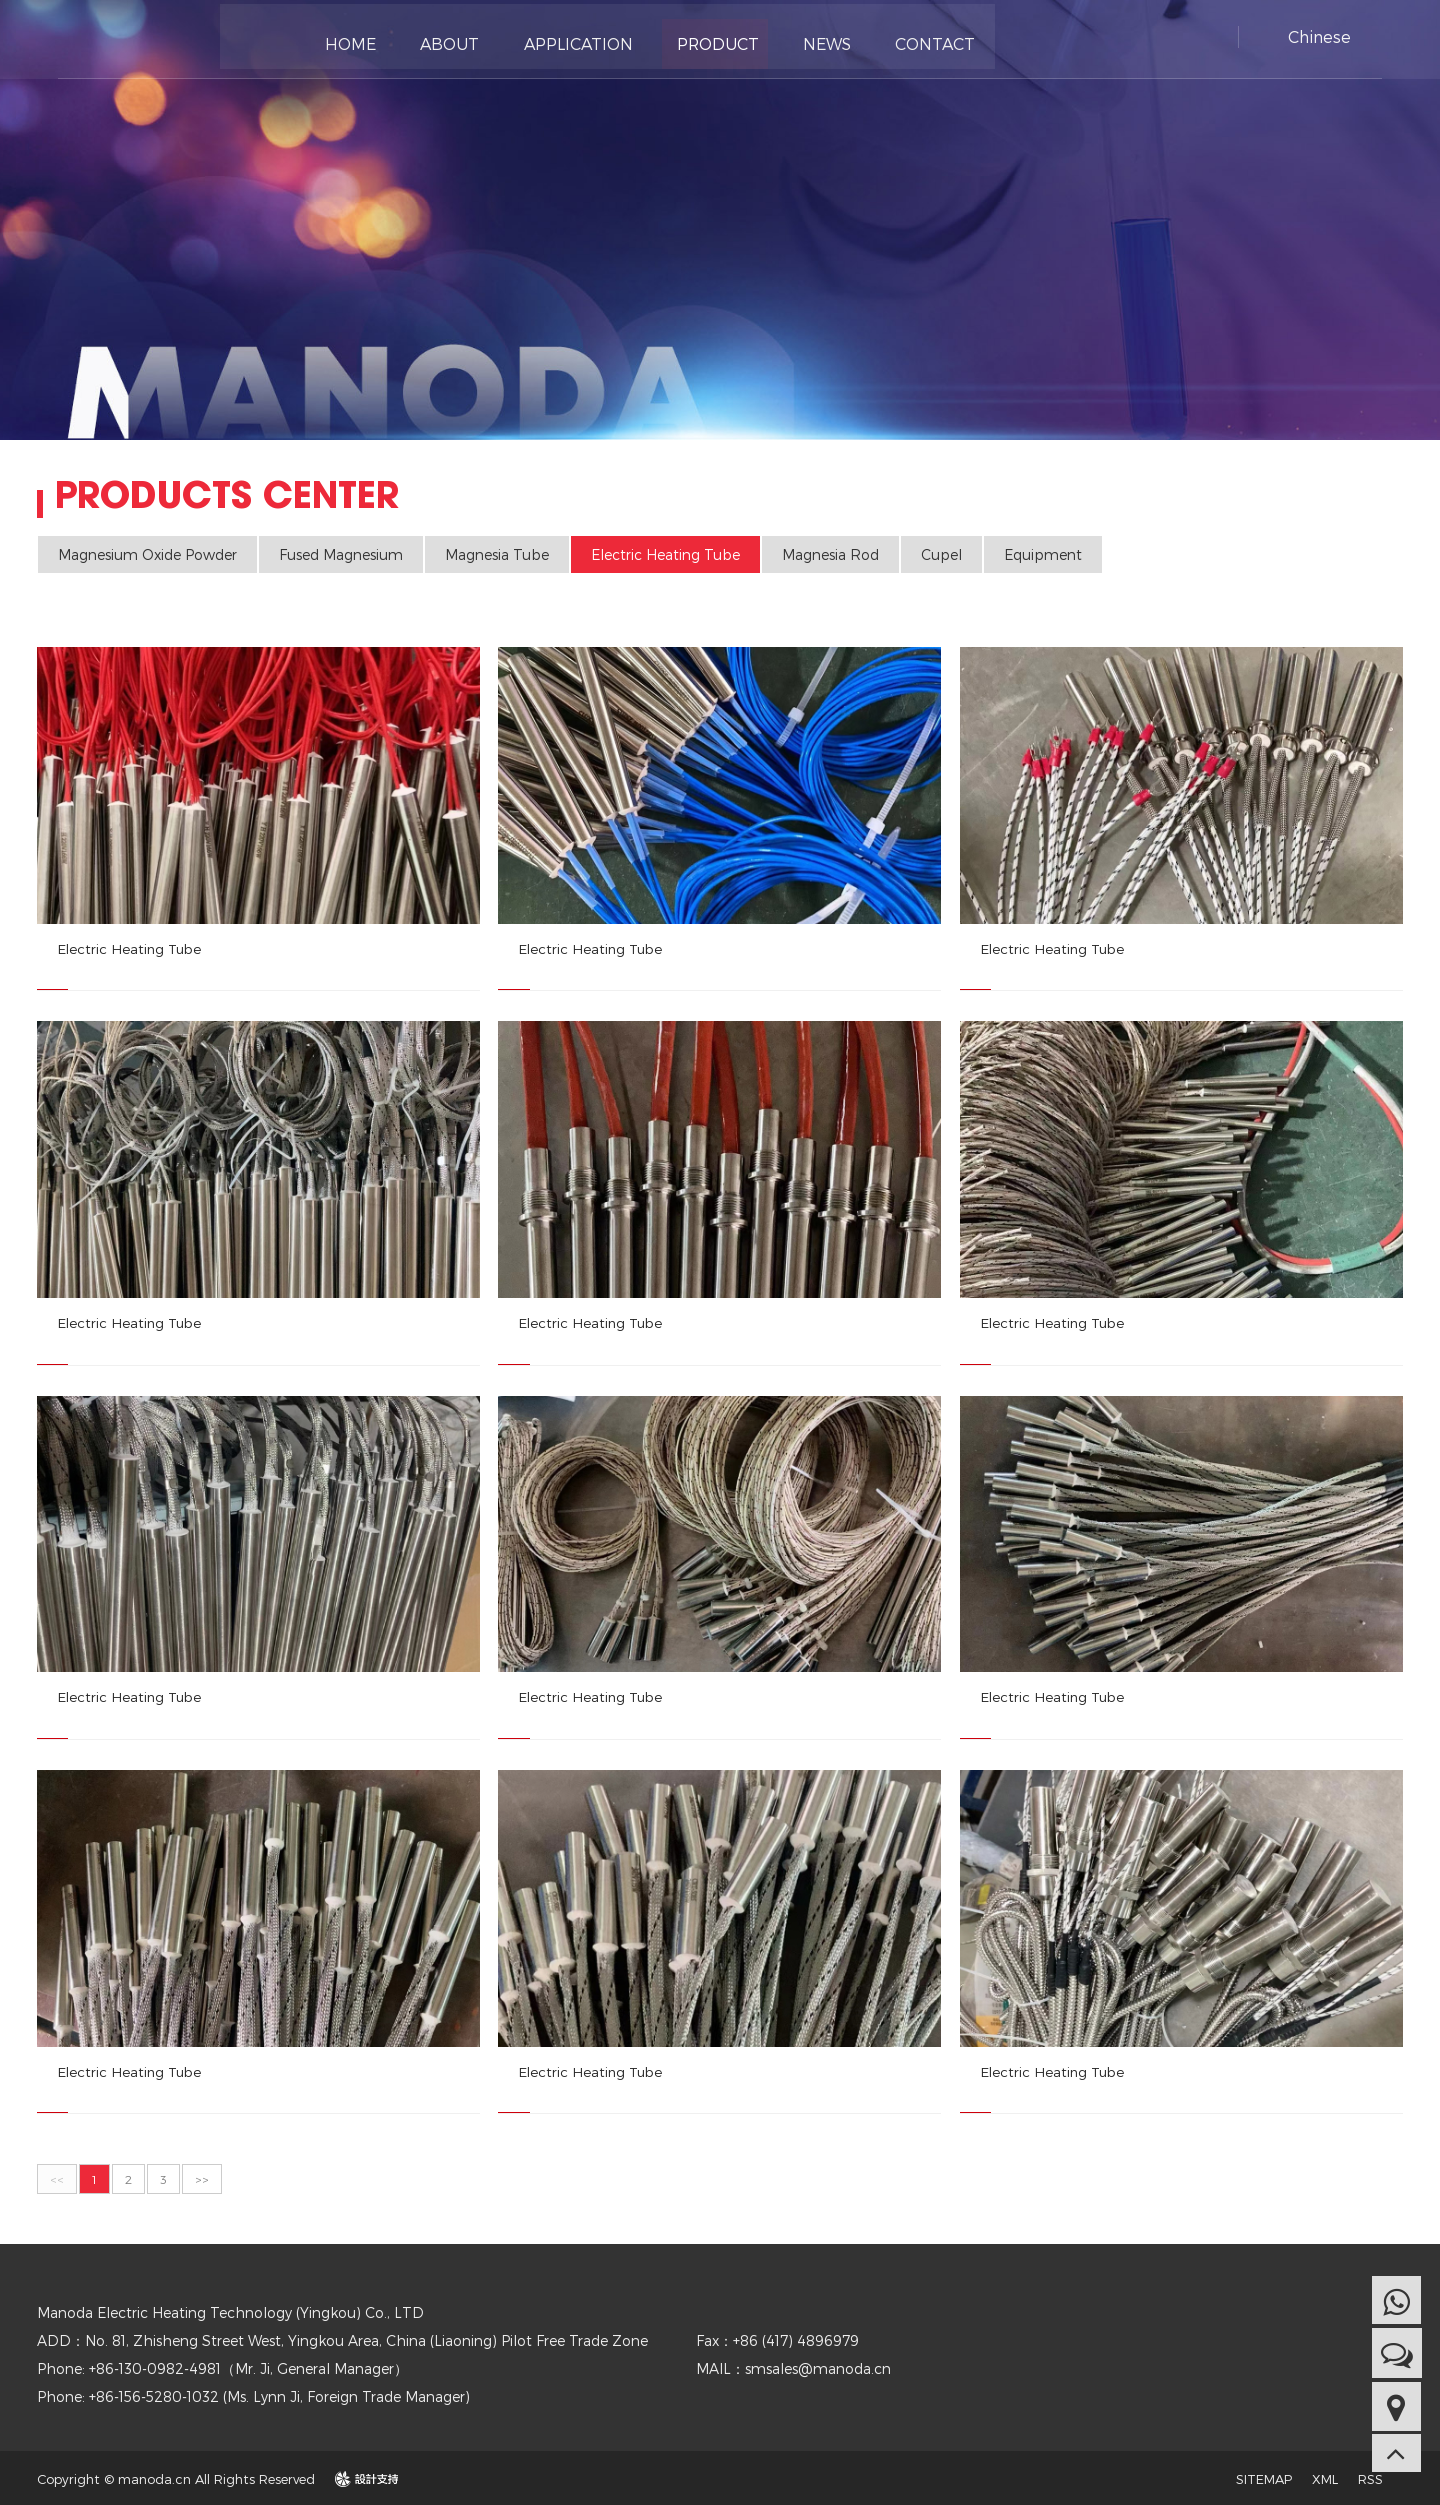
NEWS (809, 39)
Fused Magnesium (341, 554)
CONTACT (913, 39)
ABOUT (444, 39)
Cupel (941, 554)
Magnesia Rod (830, 554)
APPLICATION (568, 39)
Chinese (1318, 36)
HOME (349, 39)
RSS (1370, 2477)
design (356, 2477)
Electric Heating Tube (665, 554)
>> (202, 2177)
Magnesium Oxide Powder (147, 554)
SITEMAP (1264, 2477)
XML (1325, 2477)
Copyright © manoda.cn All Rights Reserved (176, 2477)
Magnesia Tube (497, 554)
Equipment (1043, 554)
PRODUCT (704, 39)
